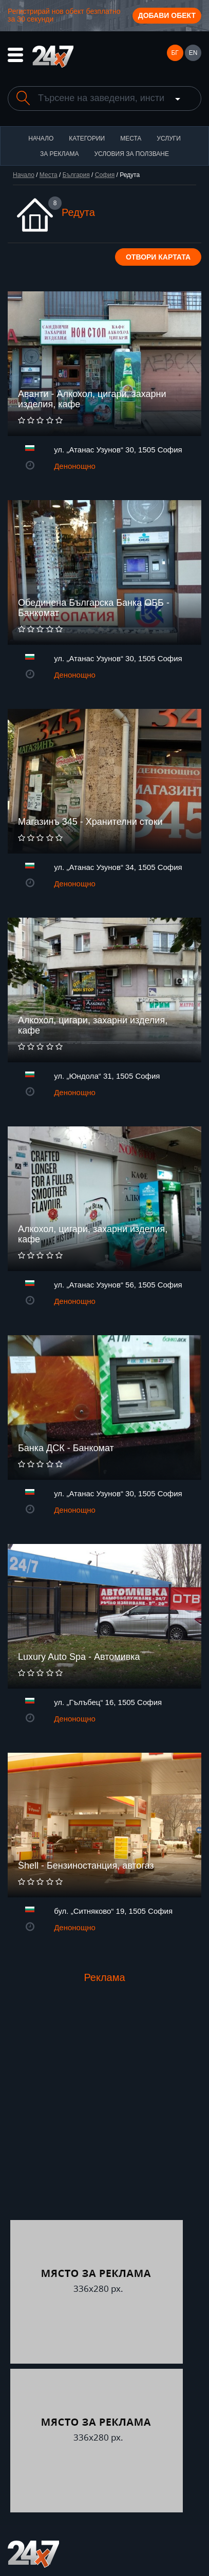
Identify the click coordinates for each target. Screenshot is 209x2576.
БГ (174, 52)
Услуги (169, 138)
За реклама (59, 153)
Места (130, 138)
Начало (40, 138)
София (105, 175)
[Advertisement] (104, 2110)
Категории (87, 138)
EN (193, 52)
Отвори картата (158, 257)
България (76, 175)
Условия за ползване (131, 153)
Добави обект (167, 15)
